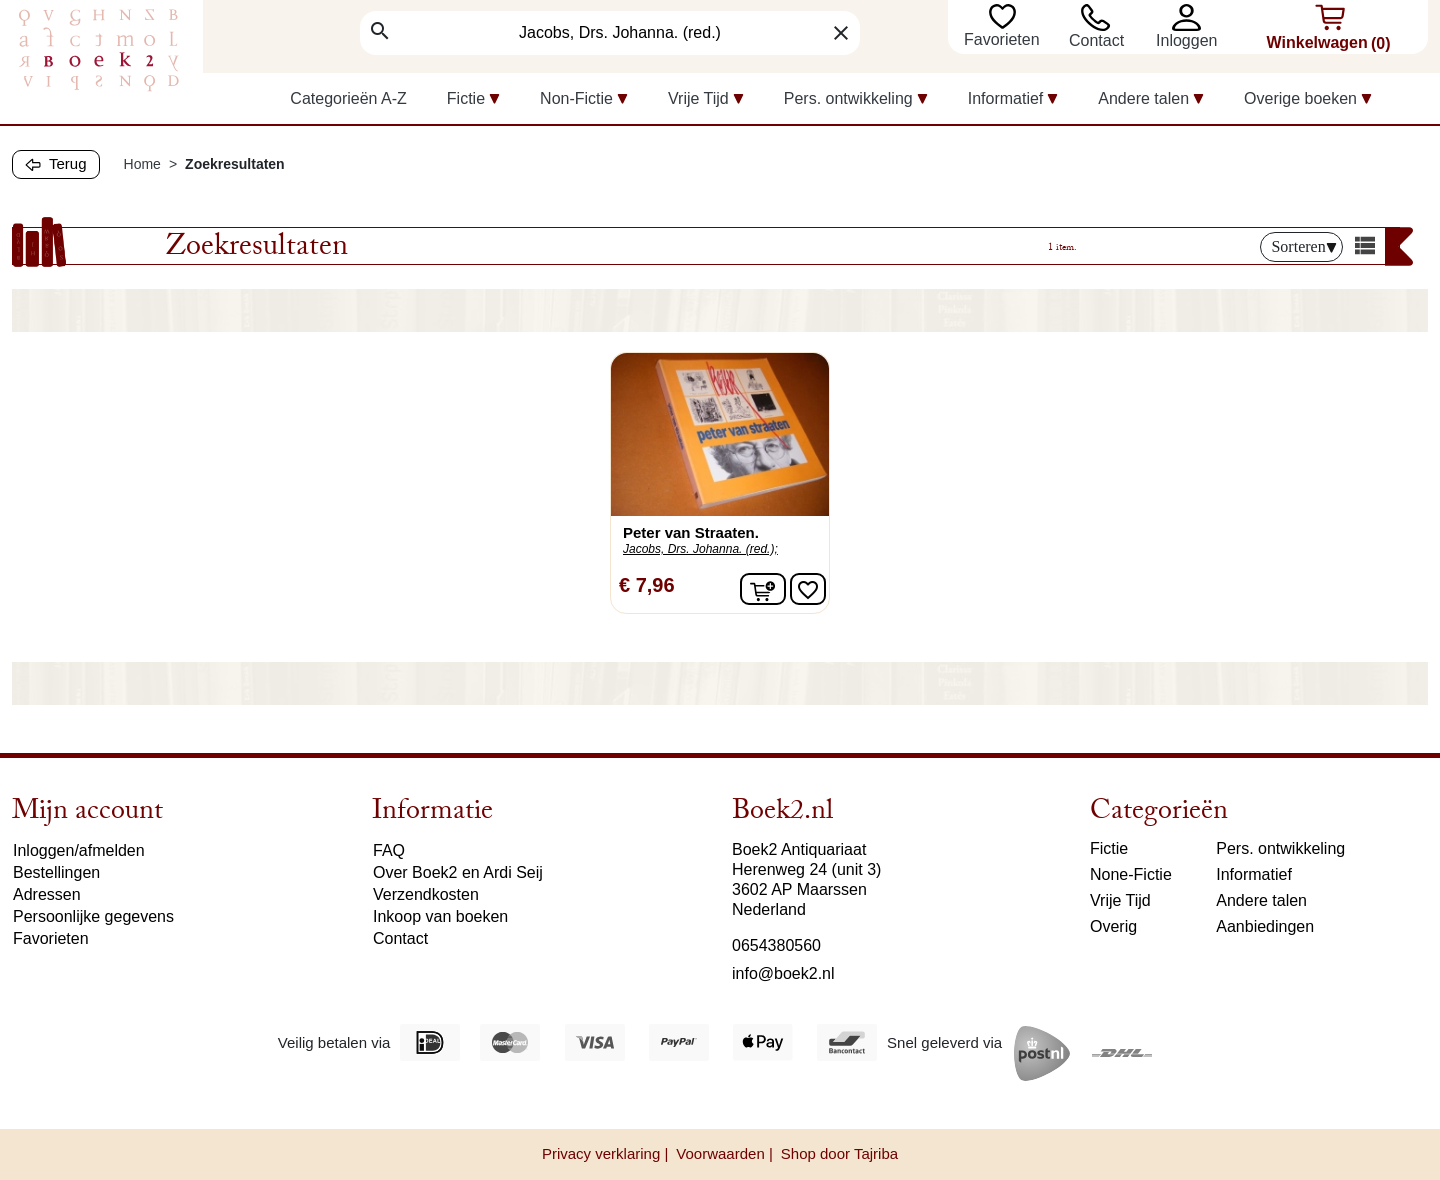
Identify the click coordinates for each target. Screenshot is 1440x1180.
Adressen (47, 894)
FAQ (389, 850)
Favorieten (1004, 39)
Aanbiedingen (1265, 926)
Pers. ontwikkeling (1280, 848)
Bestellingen (56, 872)
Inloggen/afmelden (79, 850)
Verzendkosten (426, 894)
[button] (1191, 17)
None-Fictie (1131, 874)
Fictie (1109, 848)
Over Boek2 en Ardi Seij (458, 872)
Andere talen (1261, 900)
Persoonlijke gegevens (93, 916)
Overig (1113, 926)
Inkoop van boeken (440, 916)
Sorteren (1303, 246)
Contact (1096, 40)
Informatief (1254, 874)
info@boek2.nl (783, 973)
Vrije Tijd (1120, 900)
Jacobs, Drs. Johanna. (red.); (700, 549)
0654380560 (776, 945)
